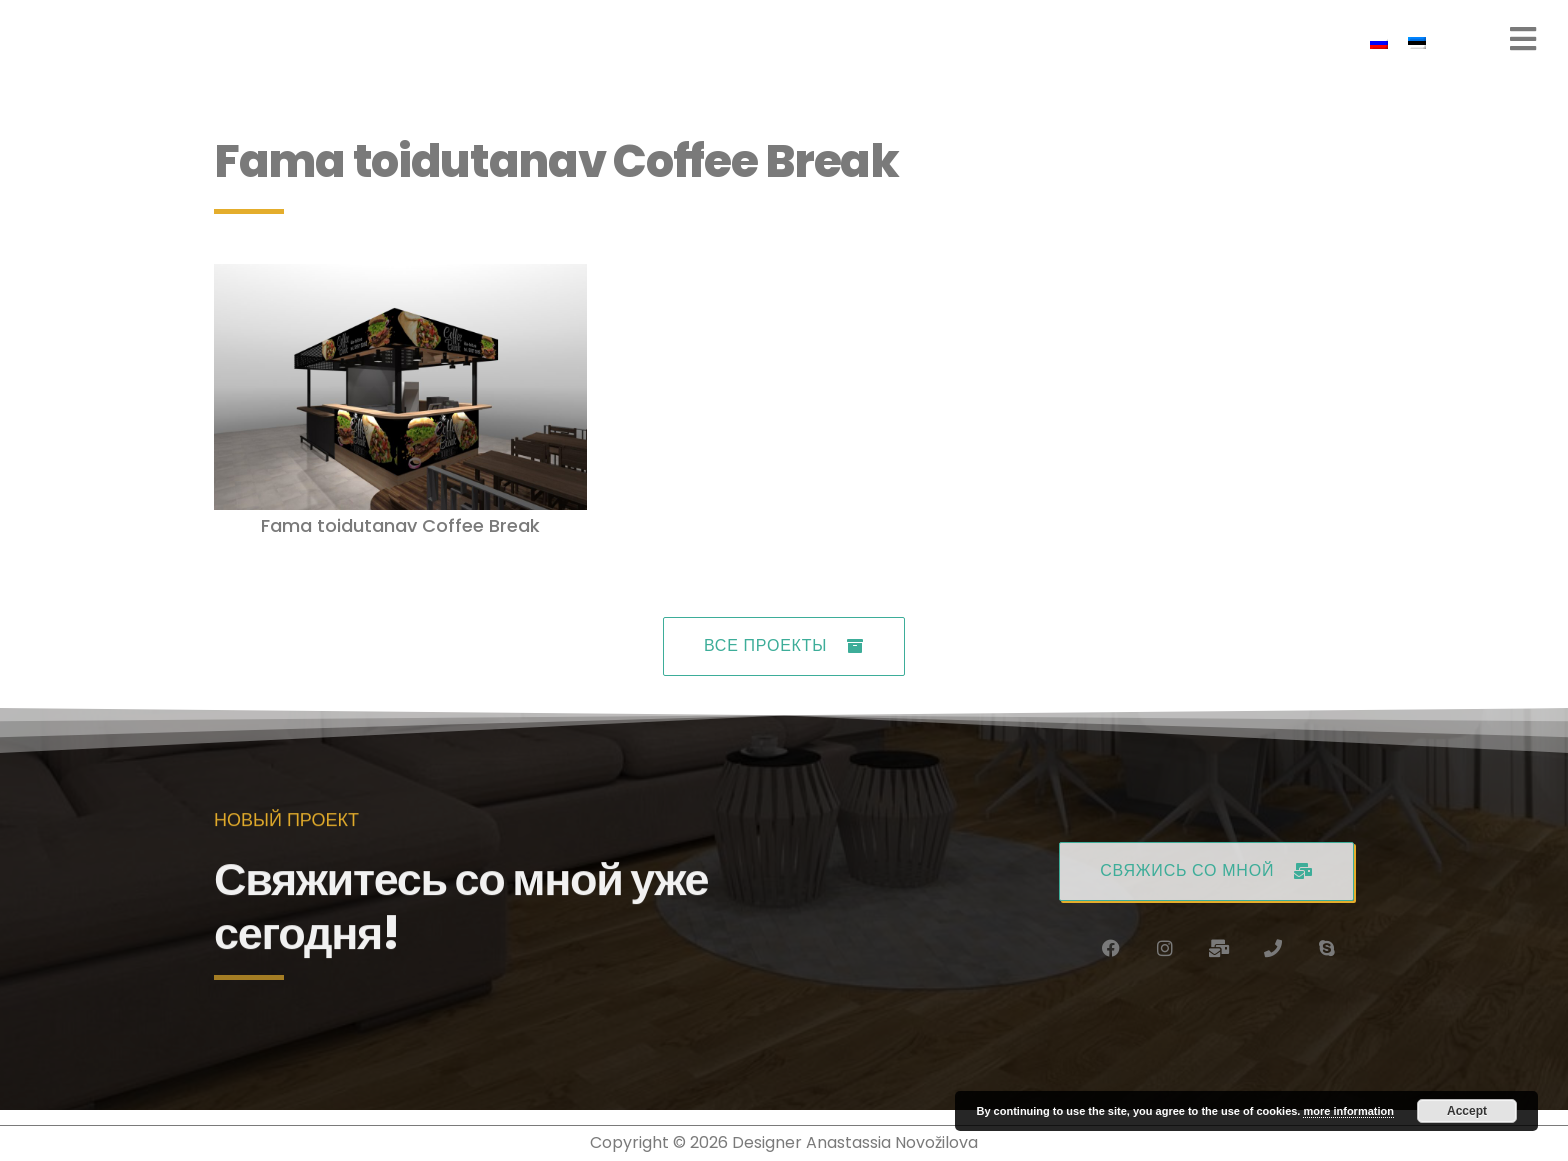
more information (1348, 1111)
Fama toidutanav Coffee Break (400, 525)
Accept (1467, 1111)
